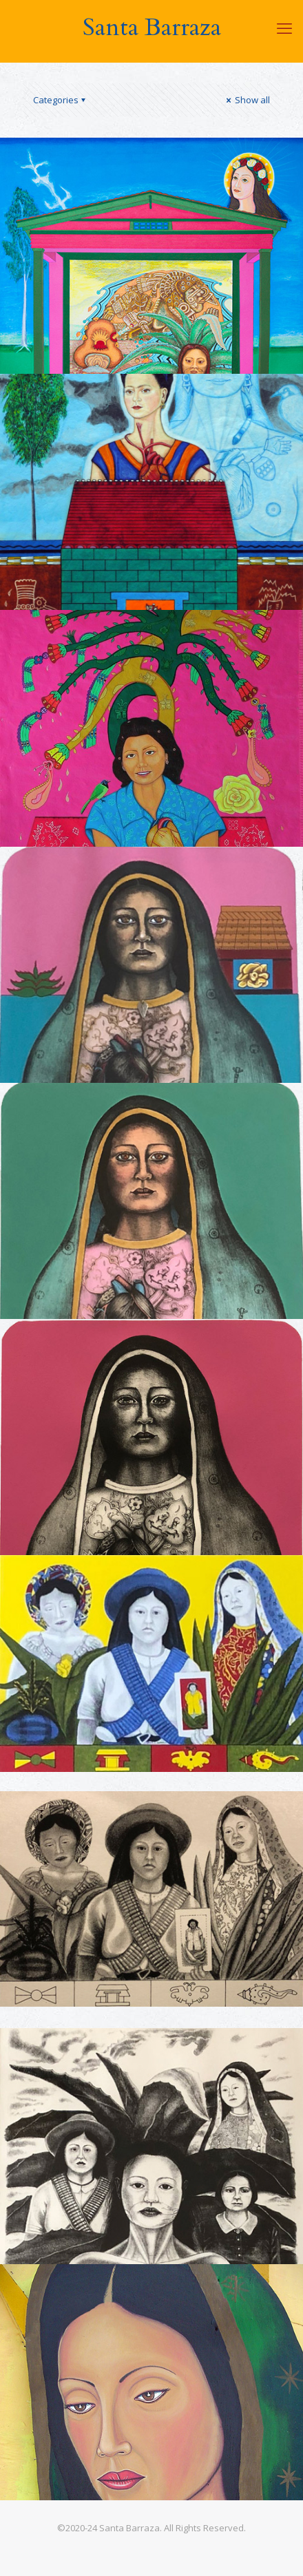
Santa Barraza (152, 27)
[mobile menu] (284, 27)
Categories (60, 100)
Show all (247, 100)
